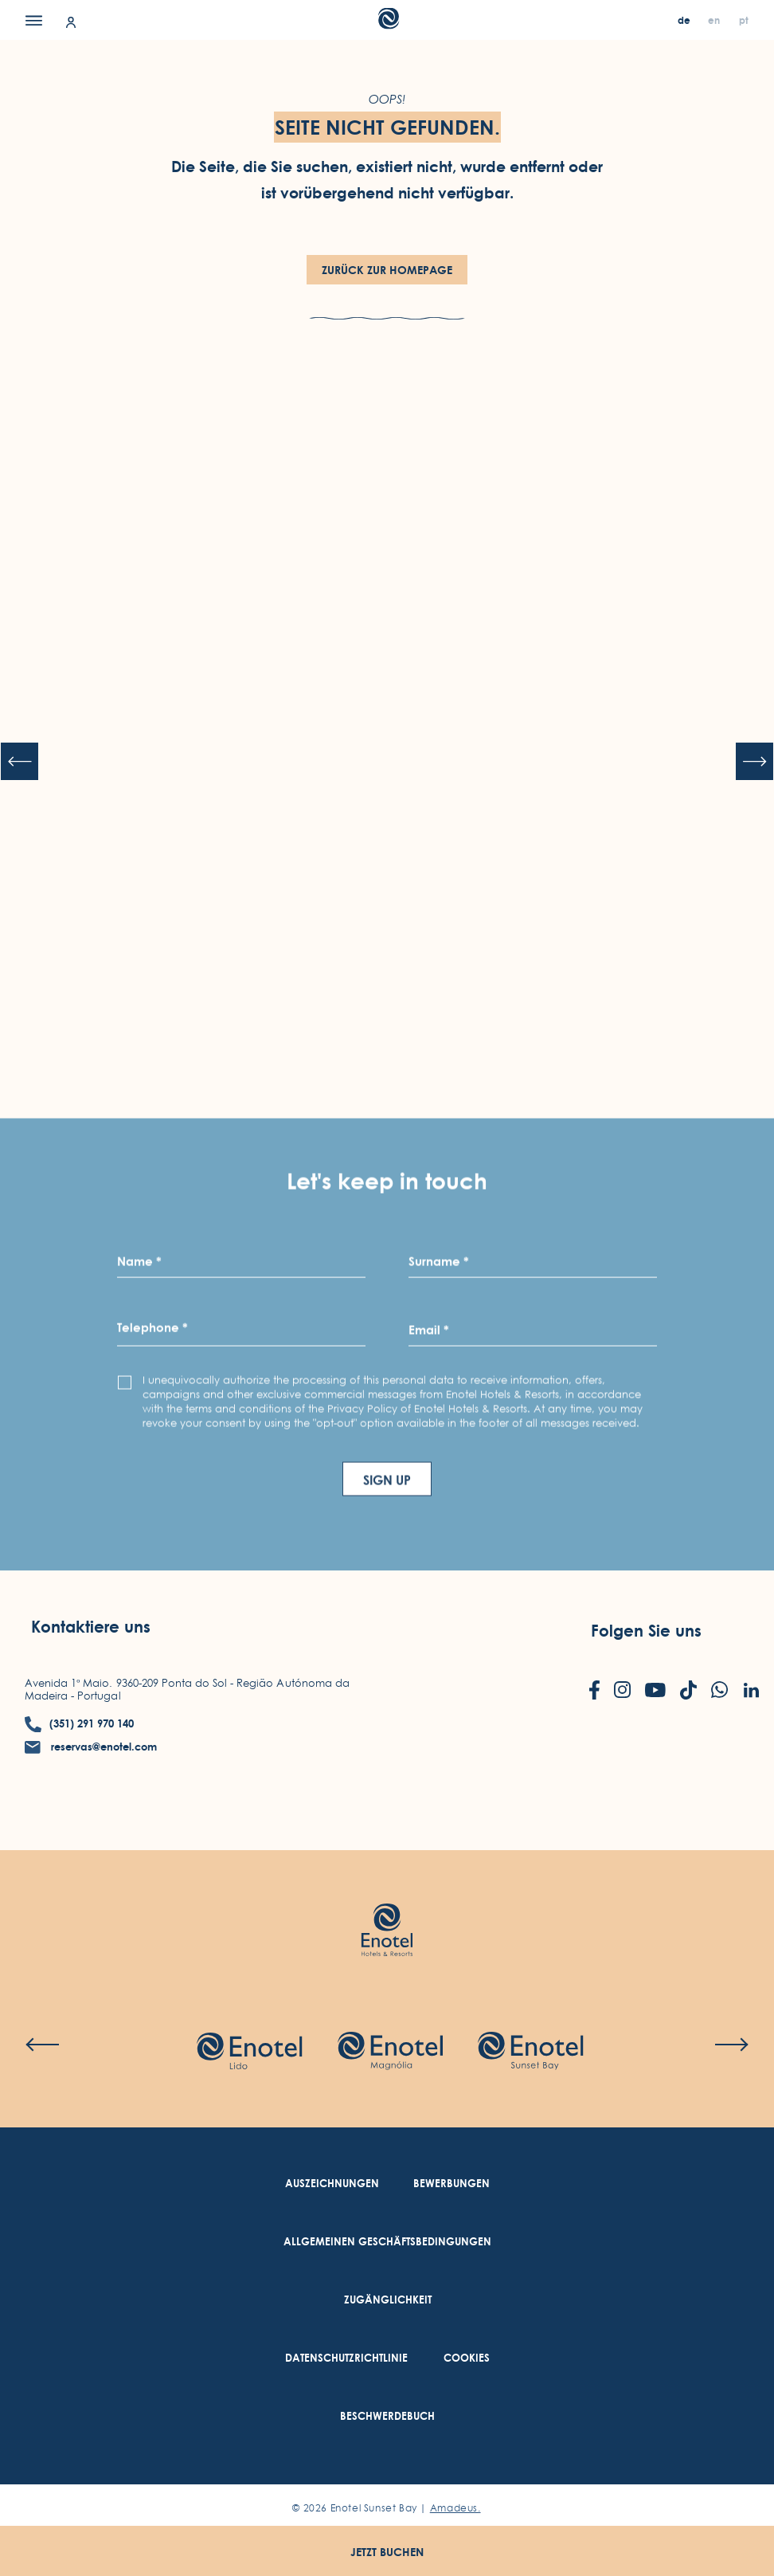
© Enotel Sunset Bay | (386, 2508)
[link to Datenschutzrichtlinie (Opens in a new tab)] (346, 2358)
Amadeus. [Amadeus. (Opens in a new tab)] (455, 2508)
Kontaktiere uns (90, 1627)
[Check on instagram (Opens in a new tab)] (622, 1691)
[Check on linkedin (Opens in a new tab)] (751, 1691)
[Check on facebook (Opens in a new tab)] (594, 1691)
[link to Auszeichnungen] (332, 2183)
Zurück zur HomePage (387, 269)
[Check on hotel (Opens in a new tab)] (249, 2052)
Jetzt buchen (387, 2551)
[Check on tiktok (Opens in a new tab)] (688, 1691)
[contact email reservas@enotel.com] (91, 1747)
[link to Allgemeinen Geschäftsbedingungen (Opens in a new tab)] (387, 2241)
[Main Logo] (387, 24)
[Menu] (34, 19)
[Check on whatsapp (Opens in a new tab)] (719, 1691)
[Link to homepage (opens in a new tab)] (387, 1906)
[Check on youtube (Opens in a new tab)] (655, 1691)
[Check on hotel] (530, 2052)
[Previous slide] (19, 762)
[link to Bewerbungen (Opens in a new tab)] (451, 2183)
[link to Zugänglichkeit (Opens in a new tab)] (388, 2300)
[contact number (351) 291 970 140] (79, 1723)
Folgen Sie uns (646, 1631)
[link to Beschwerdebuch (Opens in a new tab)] (387, 2416)
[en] (715, 20)
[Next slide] (755, 762)
